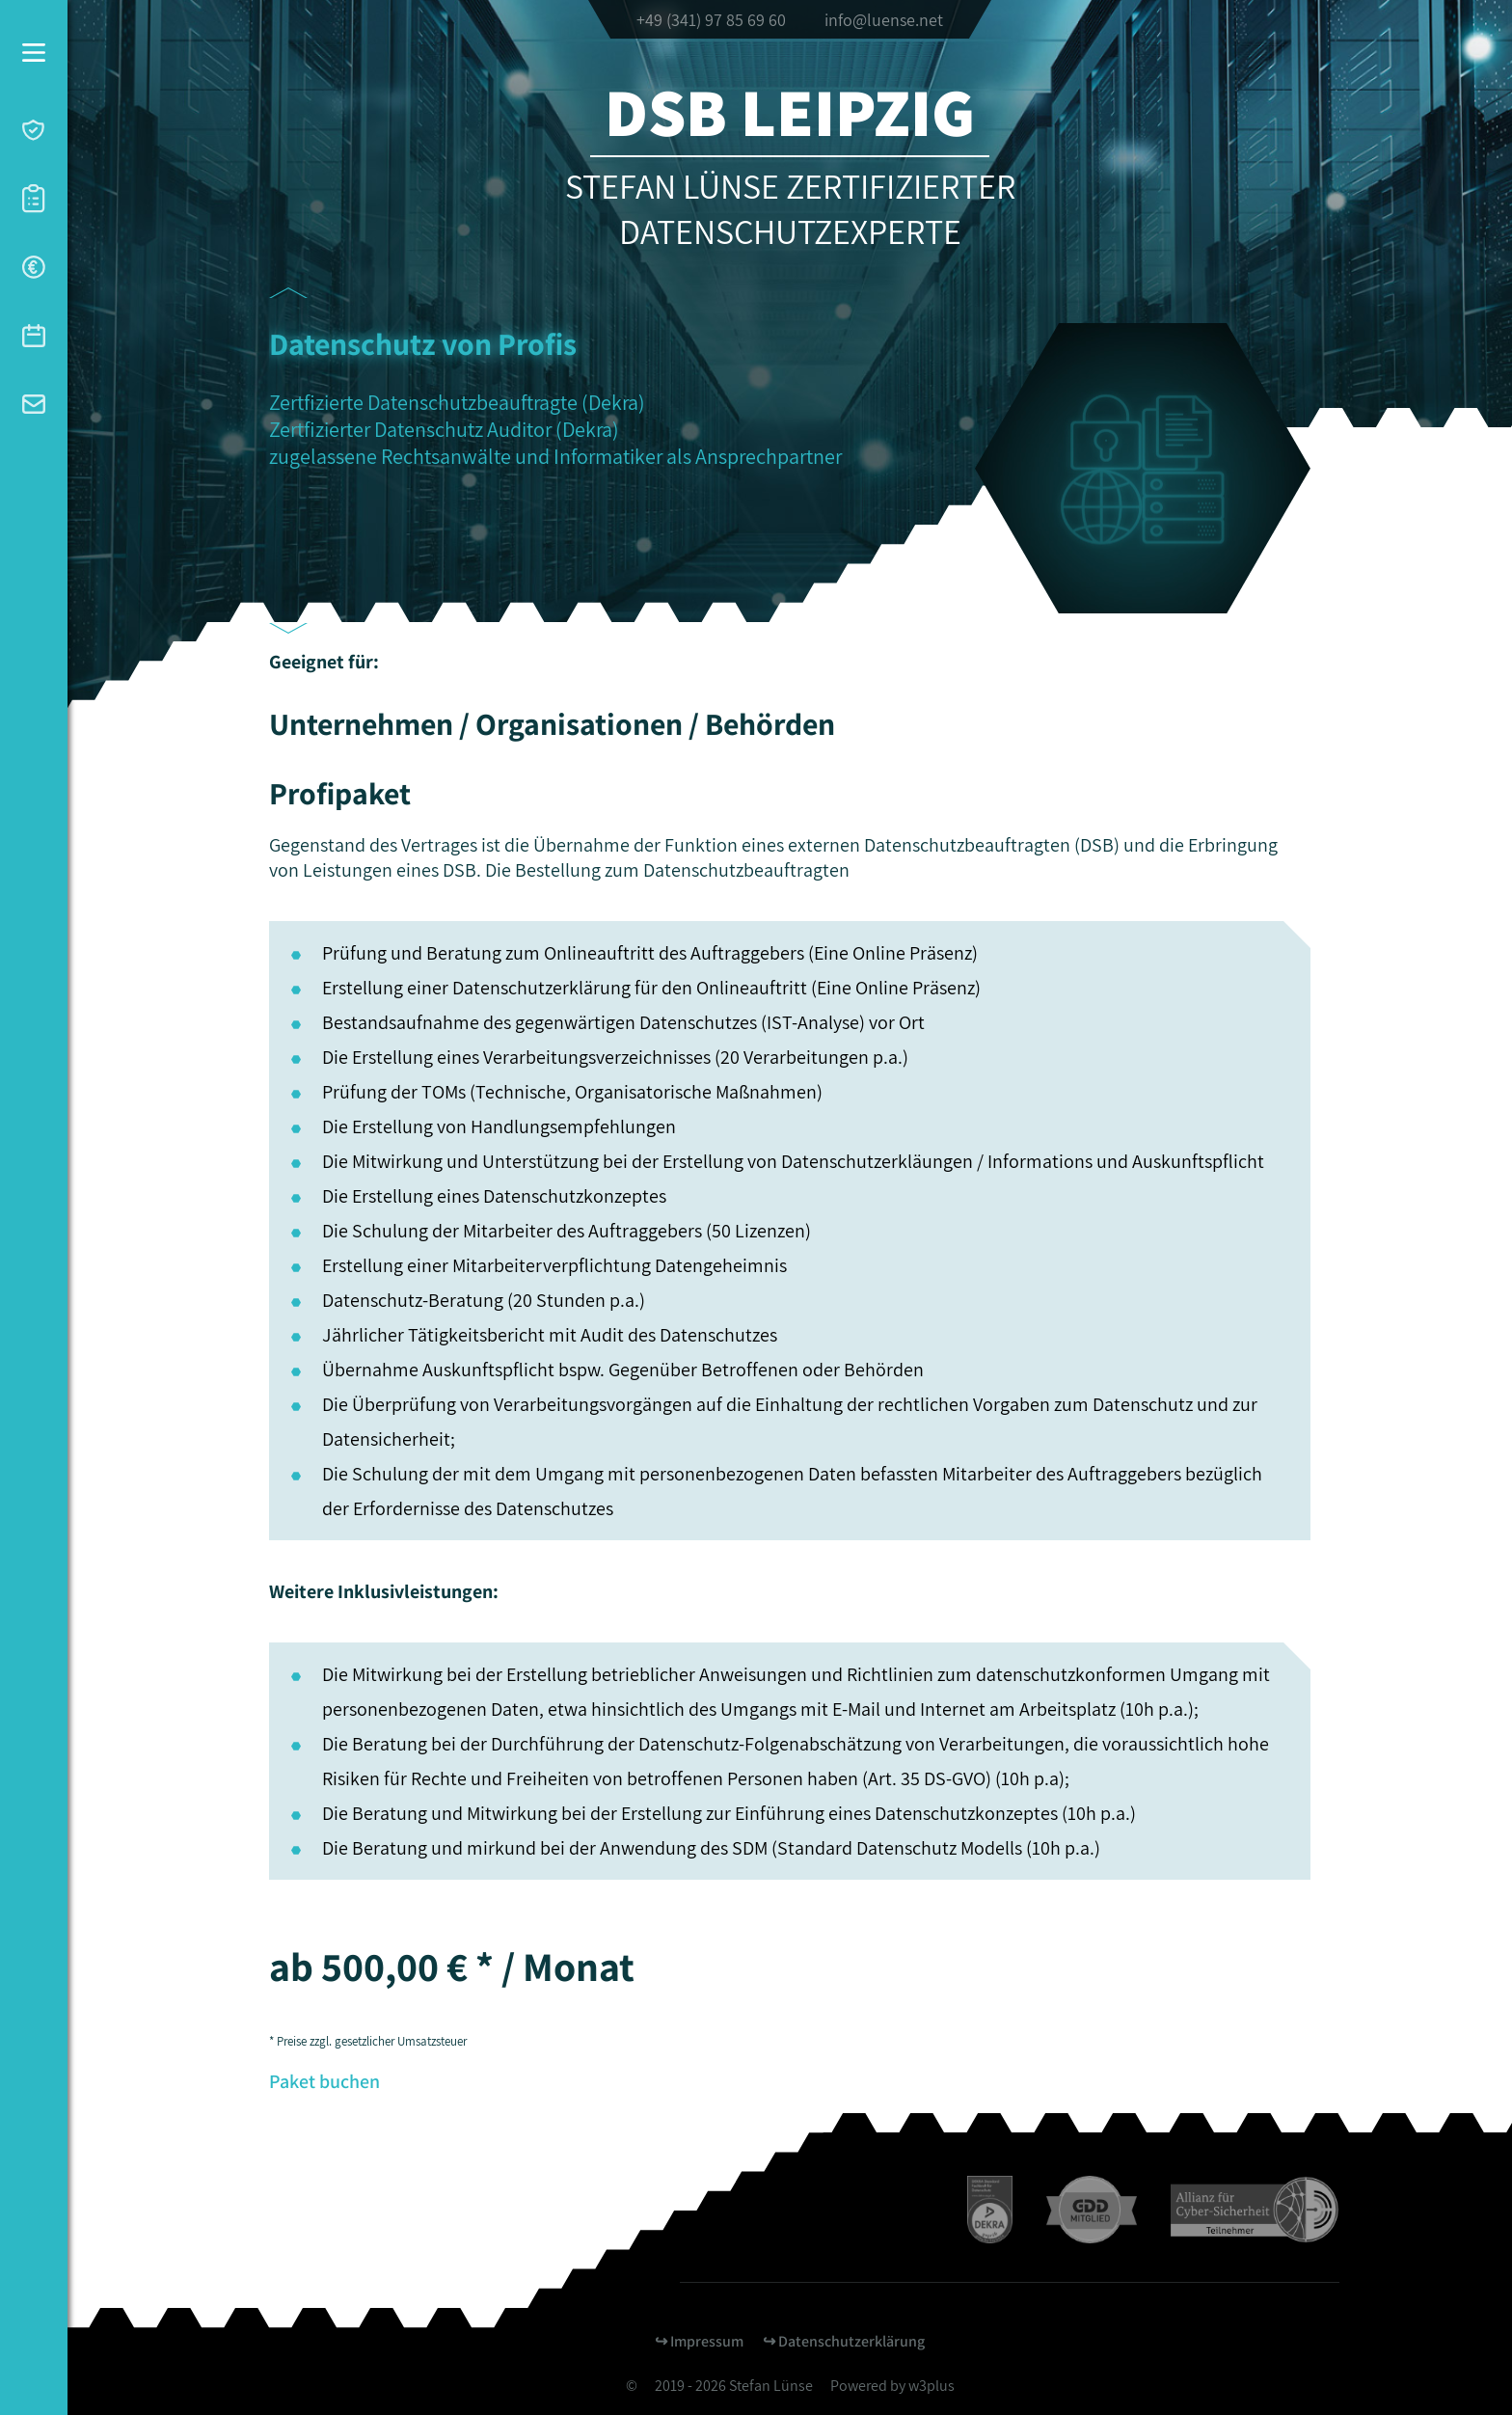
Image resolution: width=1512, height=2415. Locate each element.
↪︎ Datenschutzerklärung (844, 2341)
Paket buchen (324, 2081)
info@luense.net (883, 20)
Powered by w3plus (892, 2385)
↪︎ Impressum (699, 2341)
